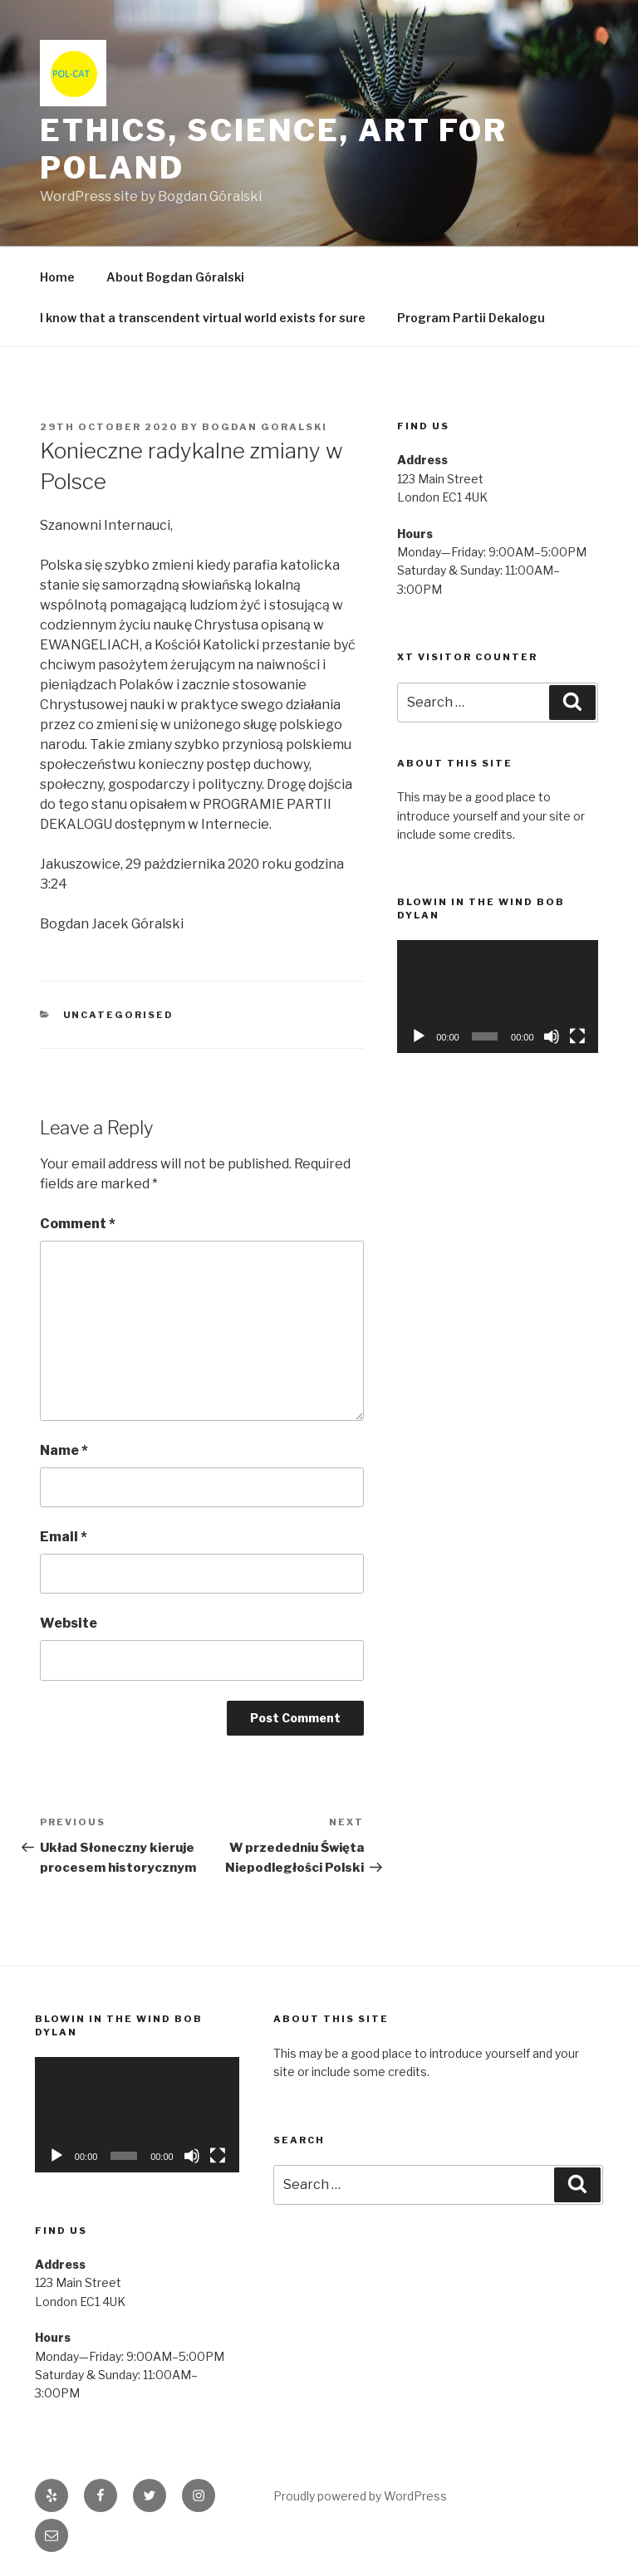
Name (64, 1450)
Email (63, 1537)
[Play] (418, 1036)
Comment (77, 1224)
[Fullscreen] (577, 1036)
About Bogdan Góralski (175, 277)
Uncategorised (118, 1015)
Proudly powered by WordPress (360, 2496)
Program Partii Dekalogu (471, 318)
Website (68, 1623)
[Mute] (551, 1036)
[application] (497, 996)
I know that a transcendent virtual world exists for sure (203, 318)
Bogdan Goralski (264, 427)
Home (57, 277)
